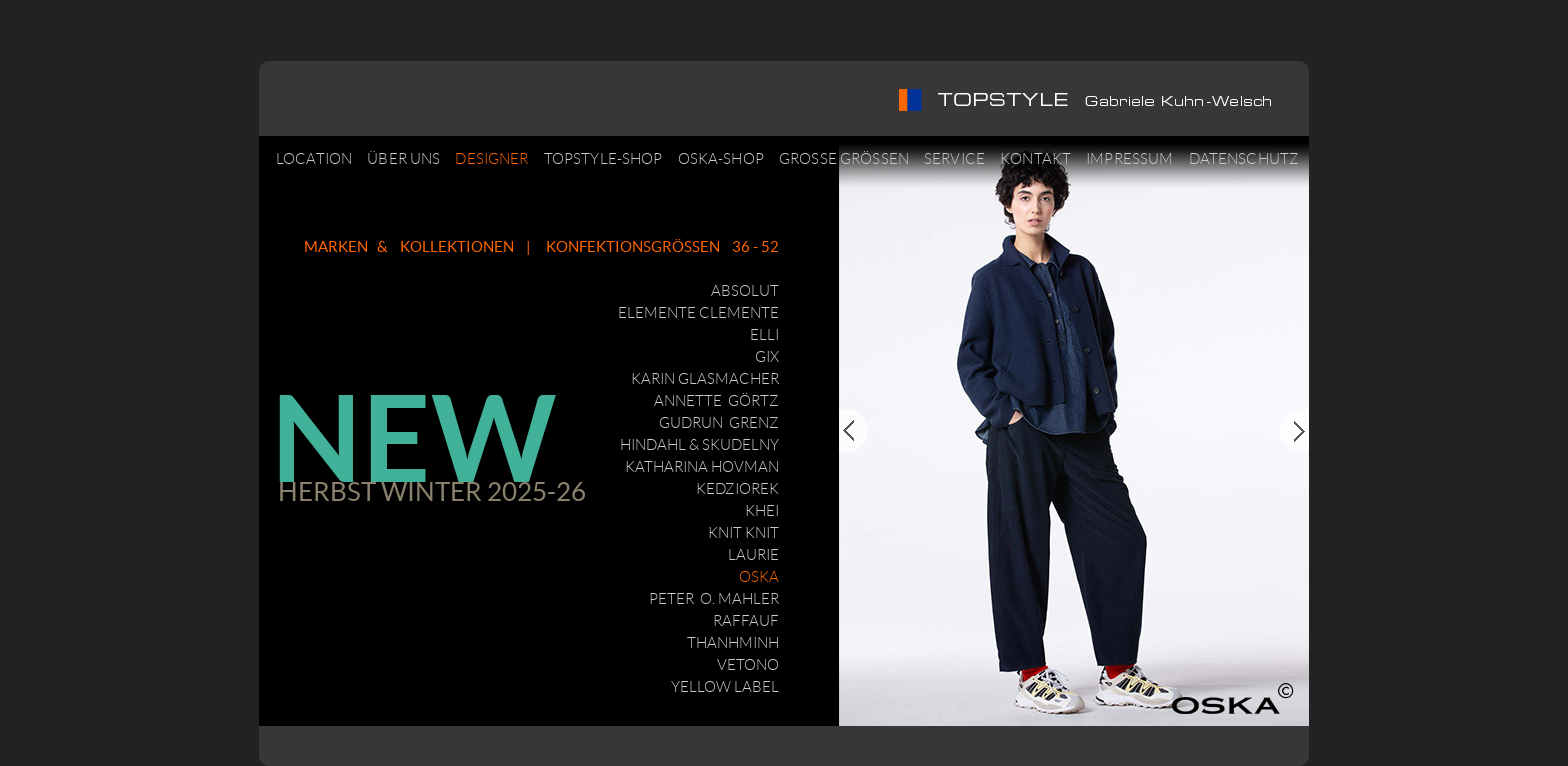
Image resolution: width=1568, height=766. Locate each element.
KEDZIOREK (737, 489)
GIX (767, 357)
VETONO (748, 665)
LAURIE (753, 555)
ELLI (764, 335)
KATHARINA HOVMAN (702, 467)
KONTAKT (1035, 159)
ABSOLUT (745, 291)
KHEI (762, 511)
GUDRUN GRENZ (719, 423)
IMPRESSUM (1129, 159)
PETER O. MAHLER (714, 599)
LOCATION (314, 159)
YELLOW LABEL (725, 687)
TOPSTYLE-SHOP (603, 159)
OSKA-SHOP (721, 159)
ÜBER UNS (403, 159)
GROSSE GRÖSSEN (844, 159)
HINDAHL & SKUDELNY (699, 445)
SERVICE (954, 159)
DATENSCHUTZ (1244, 159)
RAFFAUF (746, 621)
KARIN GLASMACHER (705, 379)
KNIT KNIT (743, 533)
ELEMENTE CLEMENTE (698, 313)
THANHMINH (733, 643)
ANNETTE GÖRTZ (716, 401)
